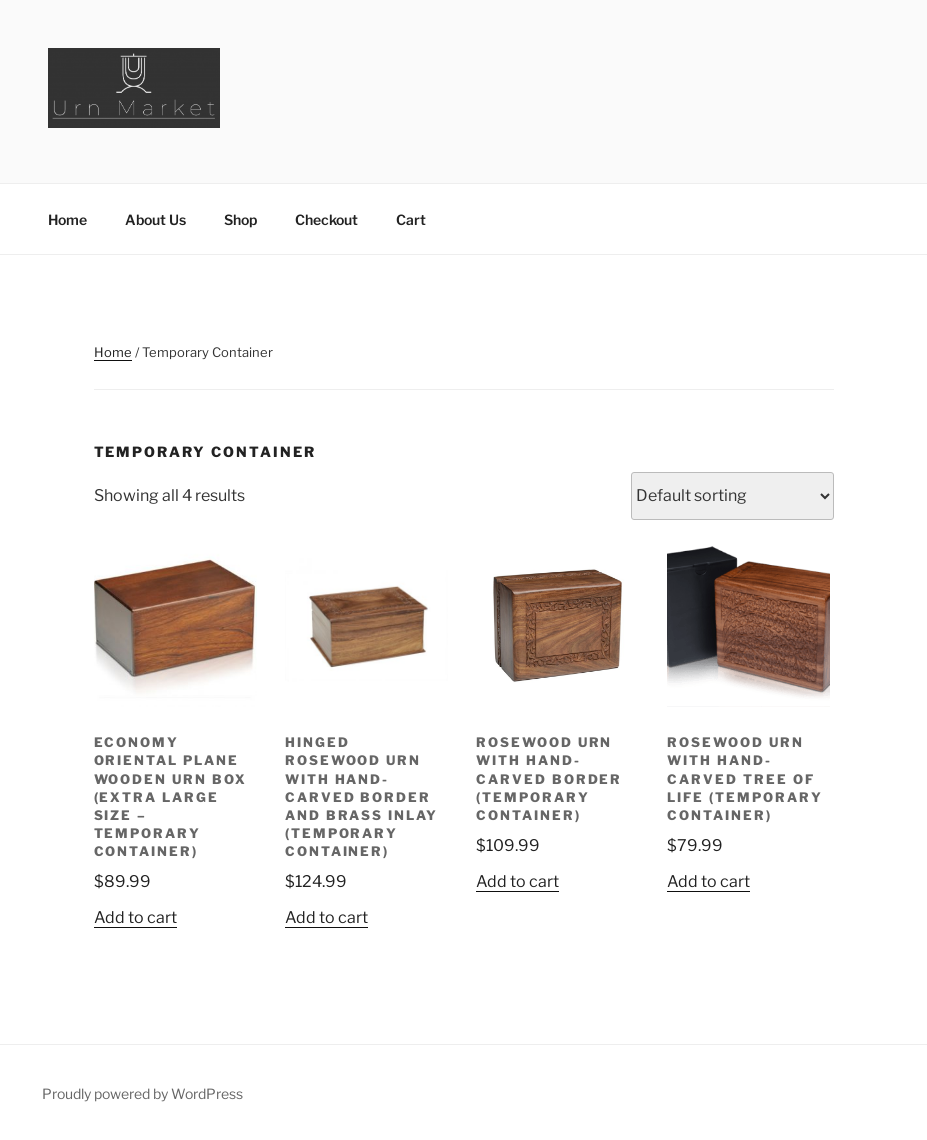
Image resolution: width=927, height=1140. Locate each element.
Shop (240, 219)
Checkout (326, 219)
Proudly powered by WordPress (142, 1093)
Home (67, 219)
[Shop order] (732, 496)
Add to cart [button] (135, 917)
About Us (155, 219)
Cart (411, 219)
